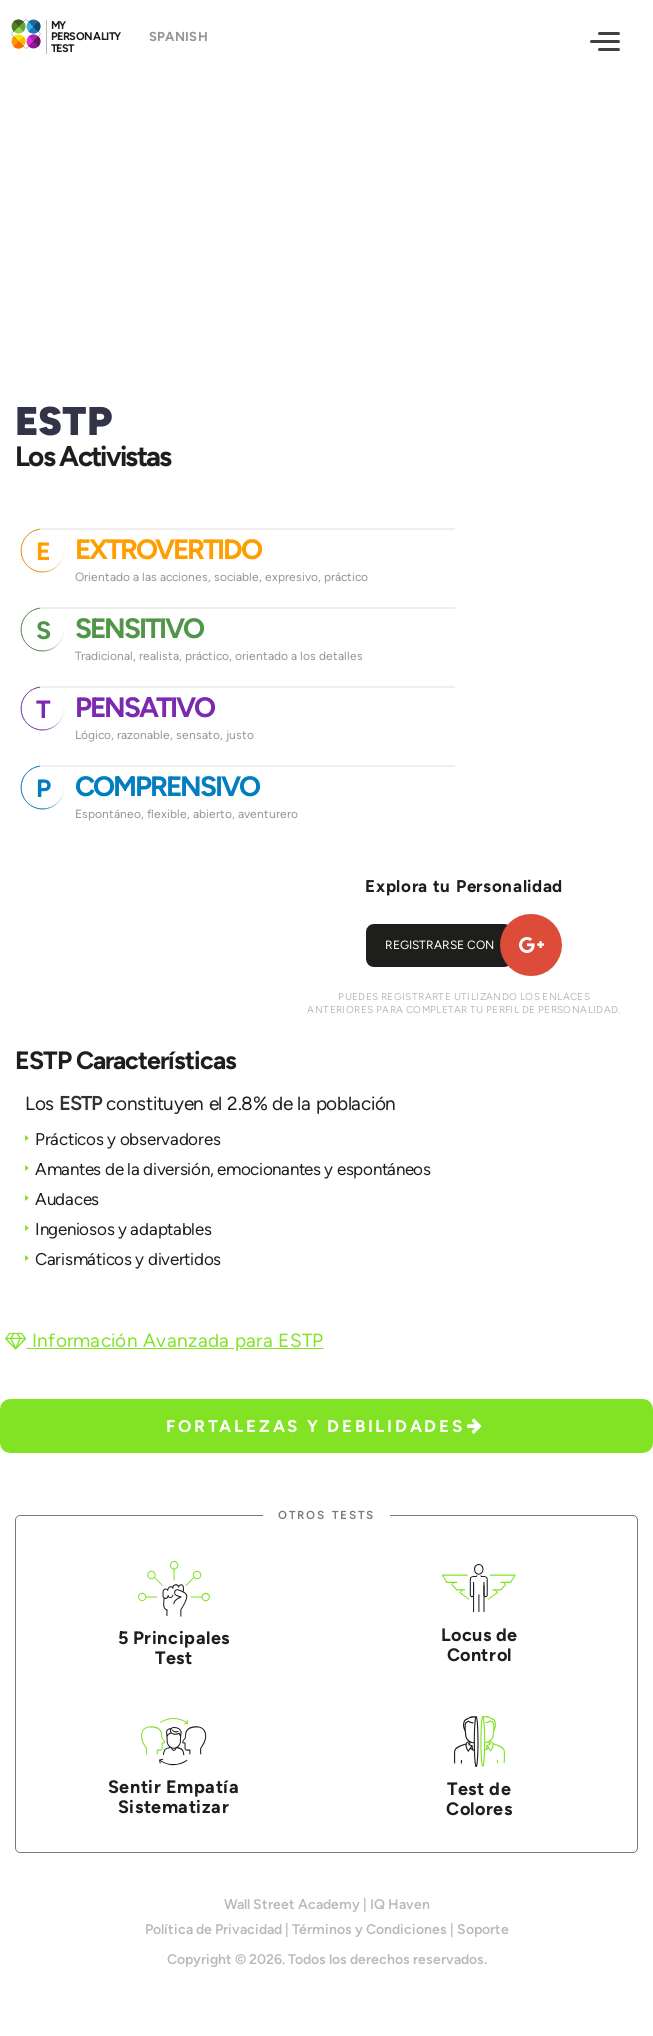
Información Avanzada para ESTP (164, 1340)
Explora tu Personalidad (464, 886)
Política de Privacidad (213, 1929)
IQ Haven (400, 1904)
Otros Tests (326, 1515)
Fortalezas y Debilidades (325, 1426)
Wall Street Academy (292, 1904)
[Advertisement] (326, 216)
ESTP (80, 1103)
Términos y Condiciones (369, 1929)
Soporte (483, 1929)
